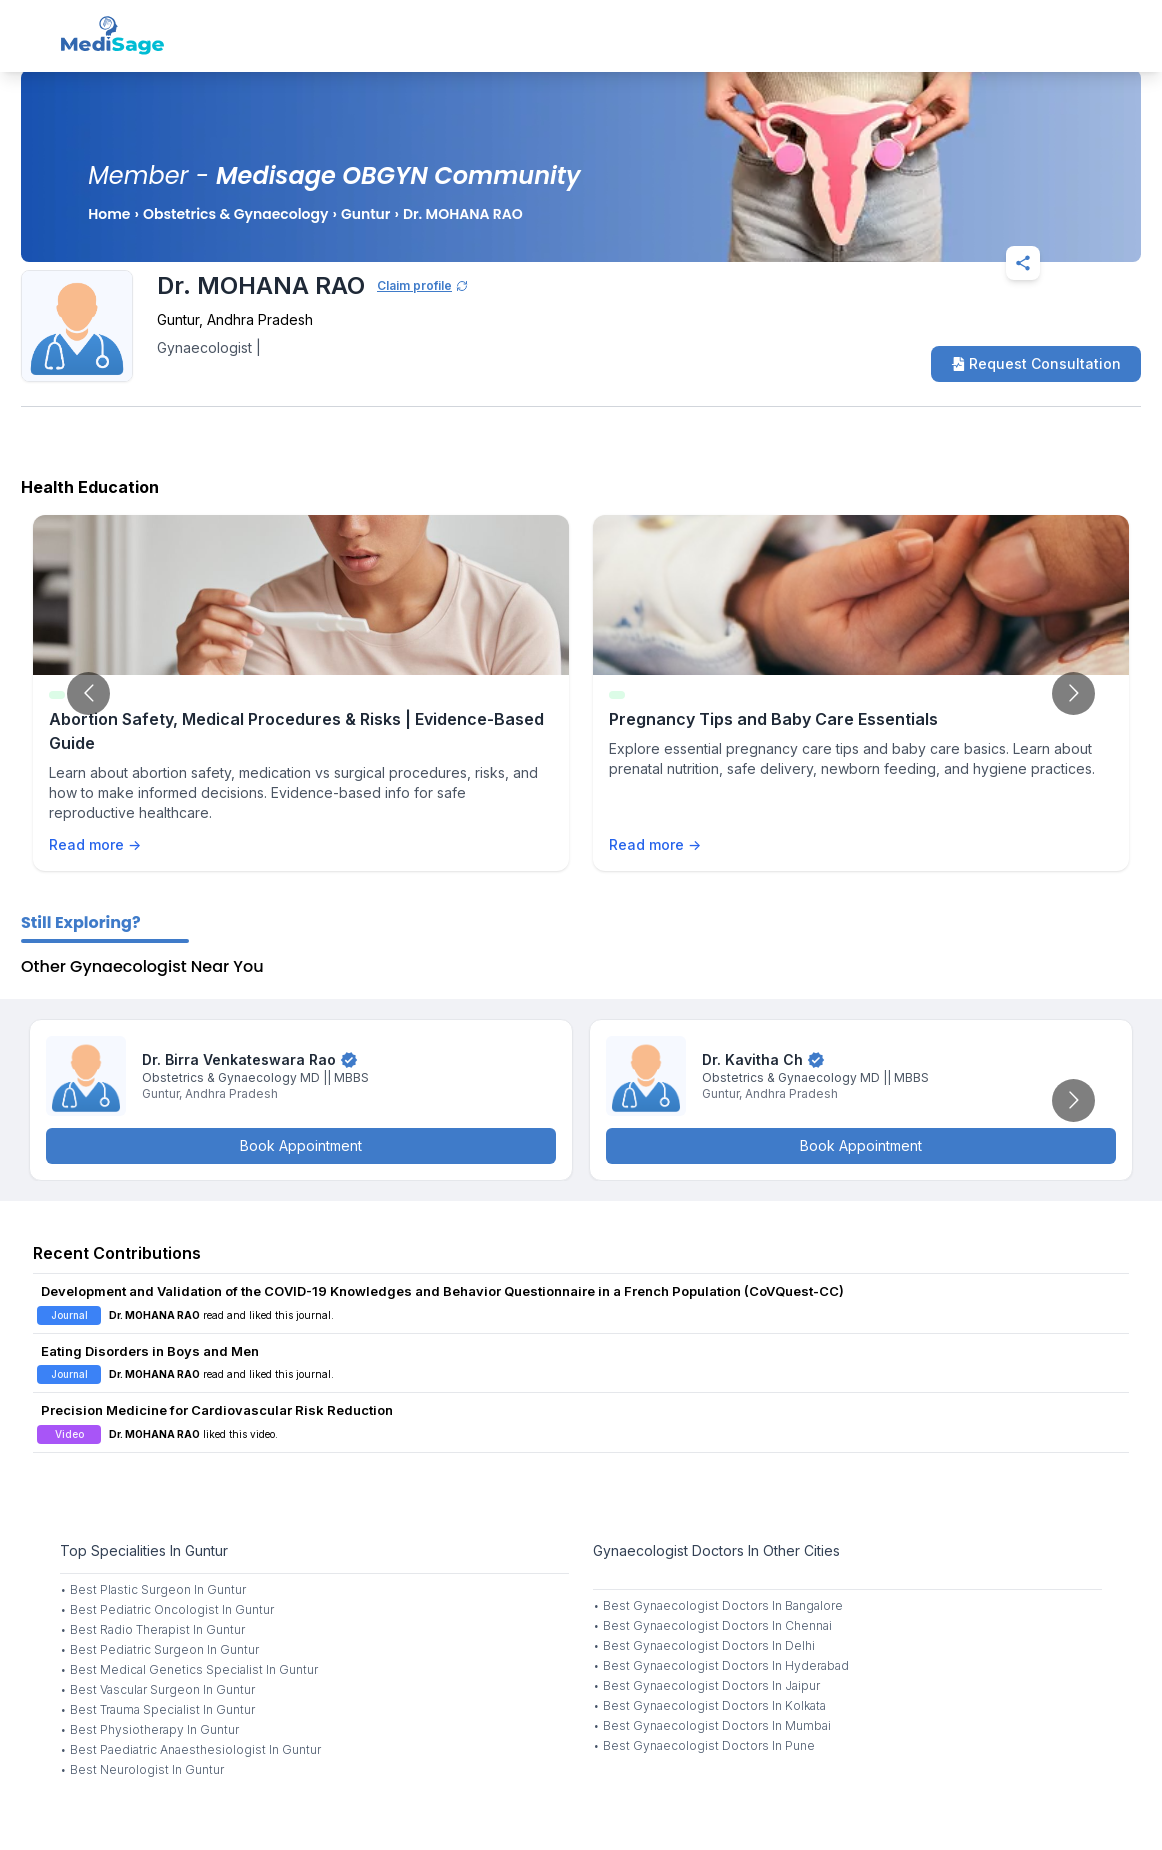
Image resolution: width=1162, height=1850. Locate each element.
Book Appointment (301, 1145)
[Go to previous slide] (88, 693)
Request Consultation (1036, 363)
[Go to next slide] (1073, 693)
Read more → (95, 844)
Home (109, 214)
